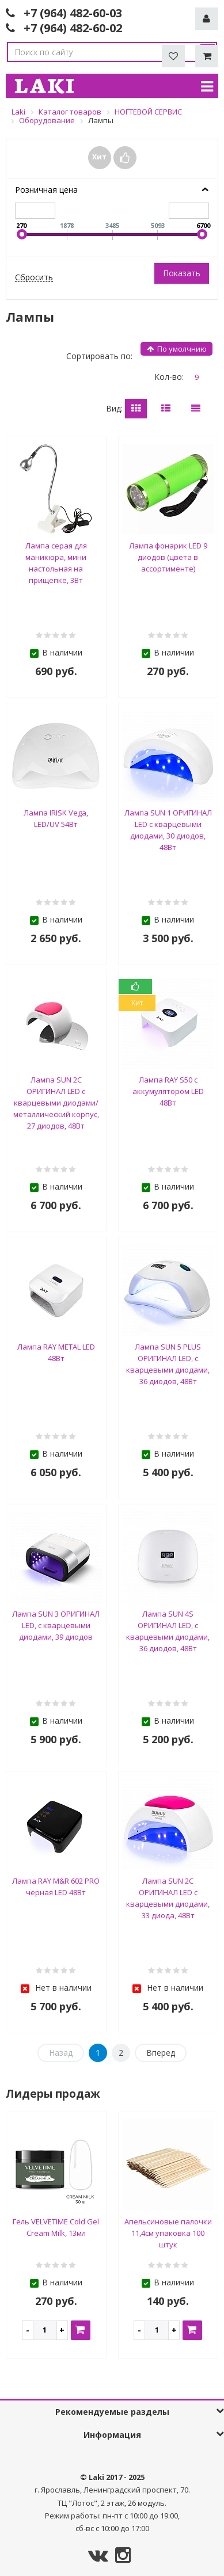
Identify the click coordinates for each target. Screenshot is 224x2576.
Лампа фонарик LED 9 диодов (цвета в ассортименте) (168, 557)
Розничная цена (46, 189)
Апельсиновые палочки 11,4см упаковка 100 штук (168, 2233)
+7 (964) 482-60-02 (73, 28)
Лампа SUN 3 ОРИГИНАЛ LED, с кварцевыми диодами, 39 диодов (56, 1625)
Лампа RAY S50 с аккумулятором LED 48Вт (168, 1091)
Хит (99, 157)
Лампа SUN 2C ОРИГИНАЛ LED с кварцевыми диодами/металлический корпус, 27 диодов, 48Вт (56, 1102)
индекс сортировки (179, 349)
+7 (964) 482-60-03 (73, 13)
